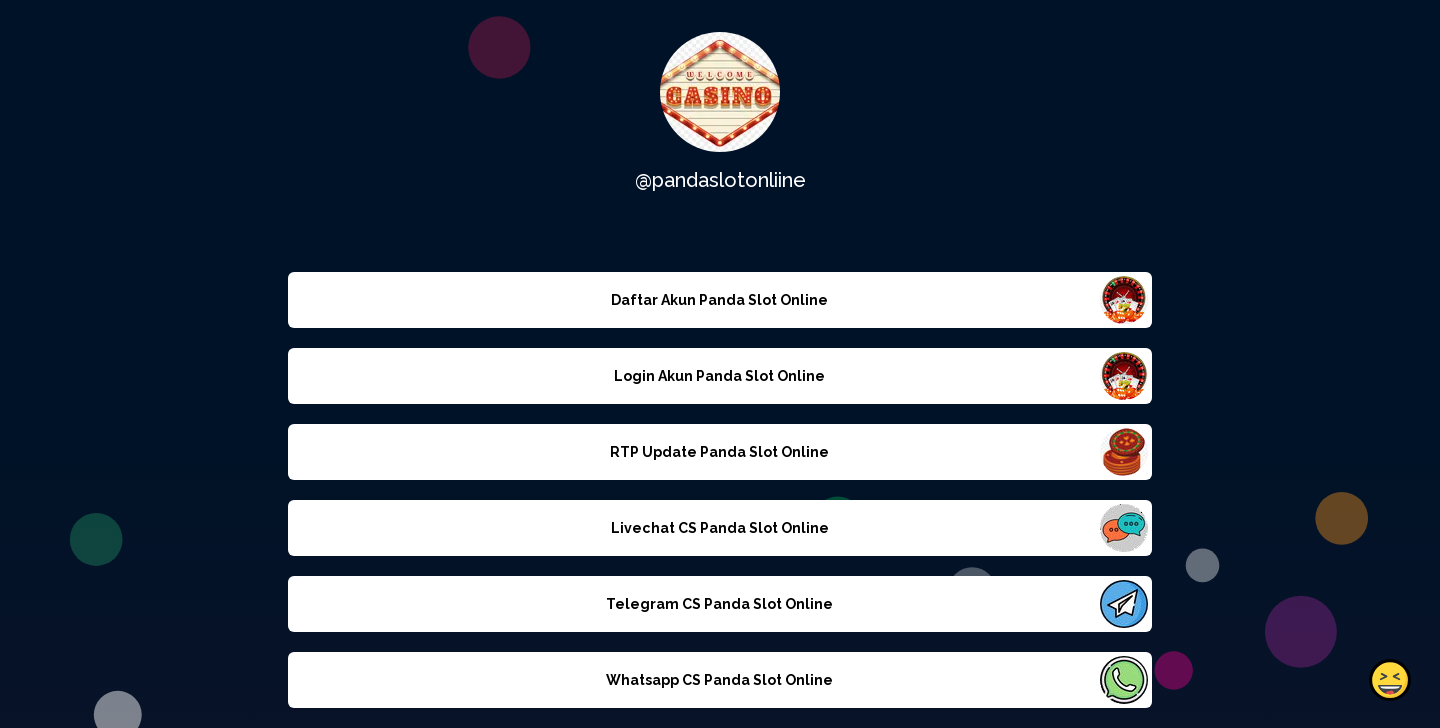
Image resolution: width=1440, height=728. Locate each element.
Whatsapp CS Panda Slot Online (719, 680)
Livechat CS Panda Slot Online (720, 528)
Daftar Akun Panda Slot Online (719, 300)
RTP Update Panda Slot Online (719, 452)
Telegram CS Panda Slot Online (719, 604)
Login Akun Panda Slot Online (719, 376)
